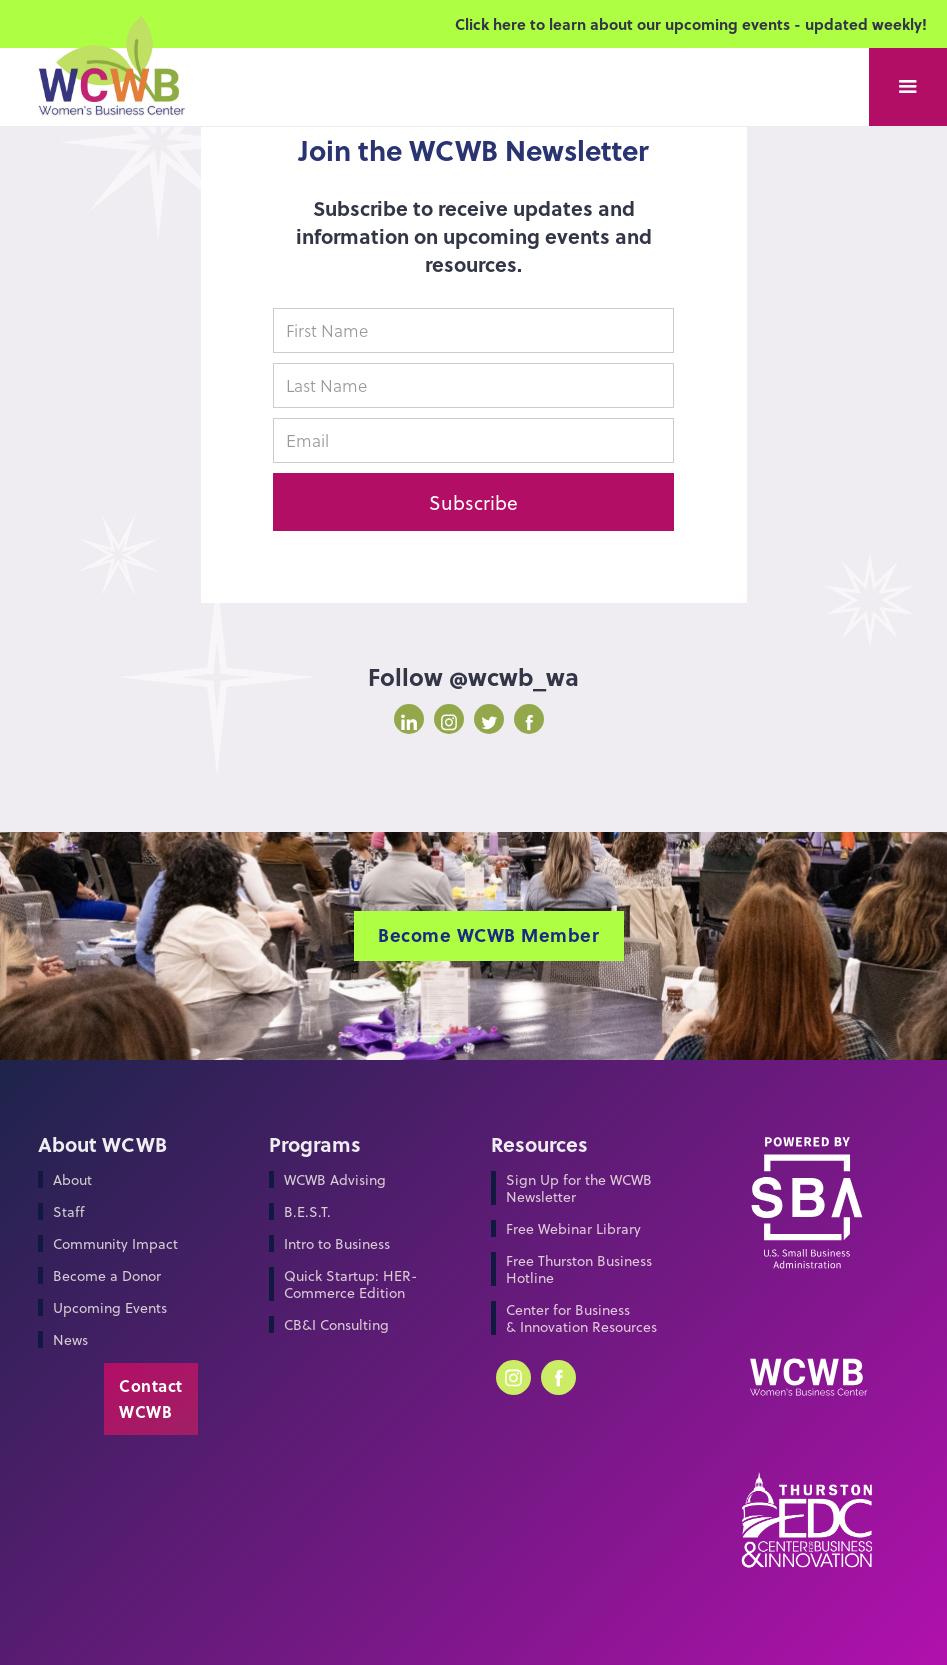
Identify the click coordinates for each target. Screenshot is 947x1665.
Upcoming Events (110, 1307)
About (72, 1179)
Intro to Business (337, 1243)
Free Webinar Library (573, 1228)
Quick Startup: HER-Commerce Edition (350, 1284)
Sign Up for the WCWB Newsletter (579, 1188)
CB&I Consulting (336, 1324)
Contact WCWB (151, 1398)
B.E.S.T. (307, 1211)
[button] (908, 87)
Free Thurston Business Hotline (579, 1269)
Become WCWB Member (488, 934)
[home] (110, 87)
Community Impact (115, 1243)
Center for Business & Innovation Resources (581, 1318)
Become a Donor (107, 1275)
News (70, 1339)
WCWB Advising (335, 1179)
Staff (68, 1211)
